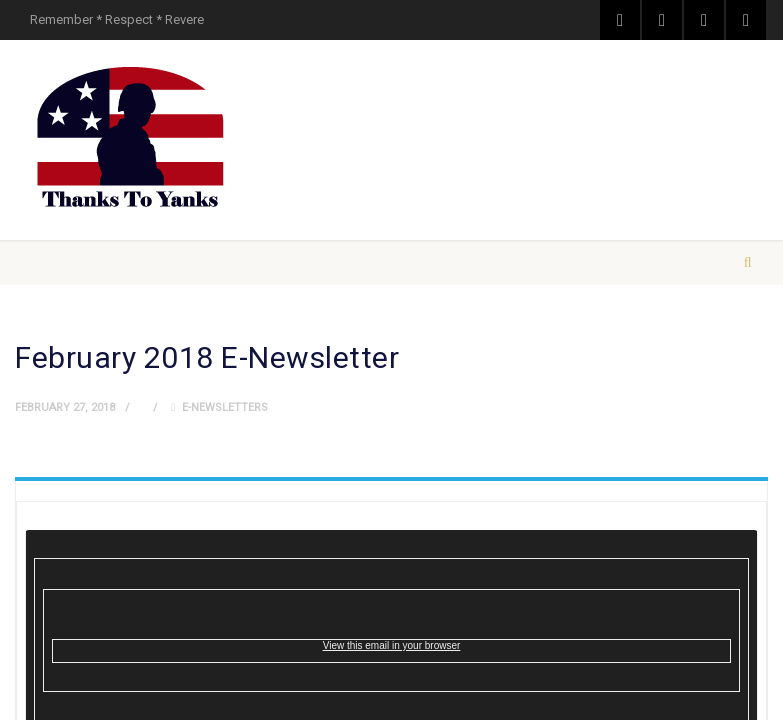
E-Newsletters (225, 407)
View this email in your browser (392, 645)
